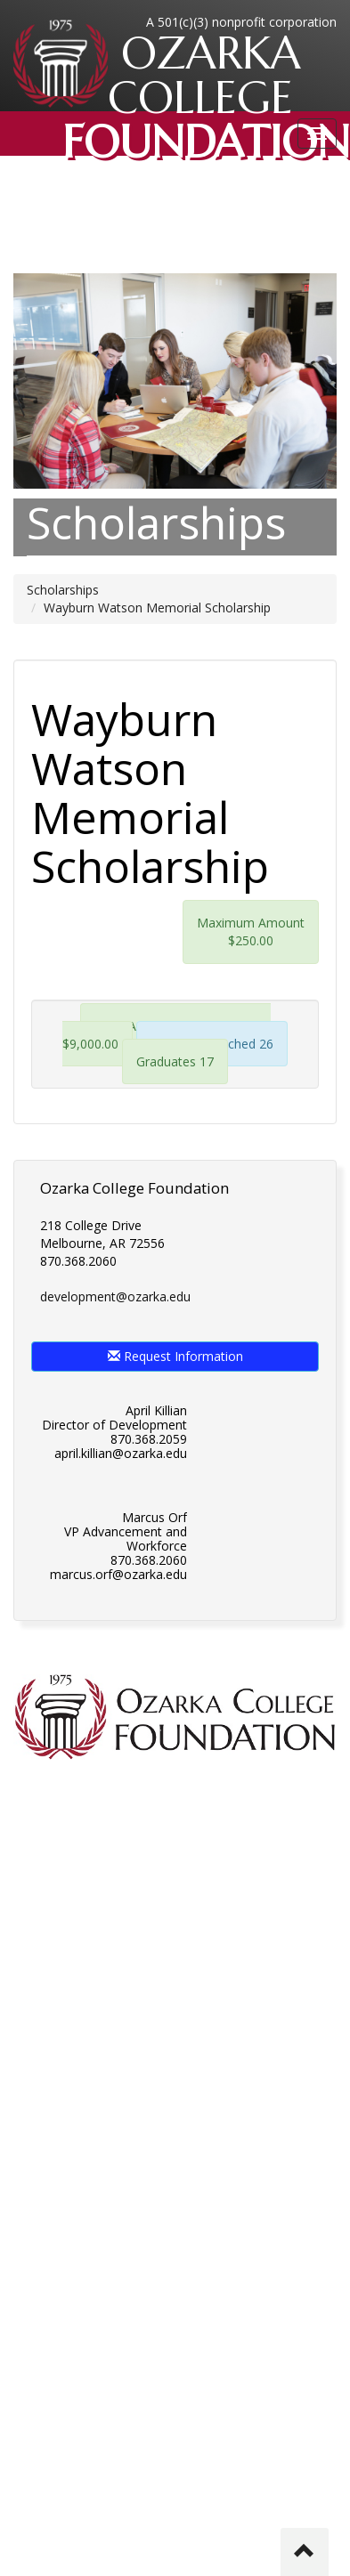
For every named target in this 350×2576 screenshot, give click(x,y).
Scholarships (63, 589)
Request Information (175, 1356)
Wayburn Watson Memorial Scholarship (157, 607)
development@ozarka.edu (115, 1296)
